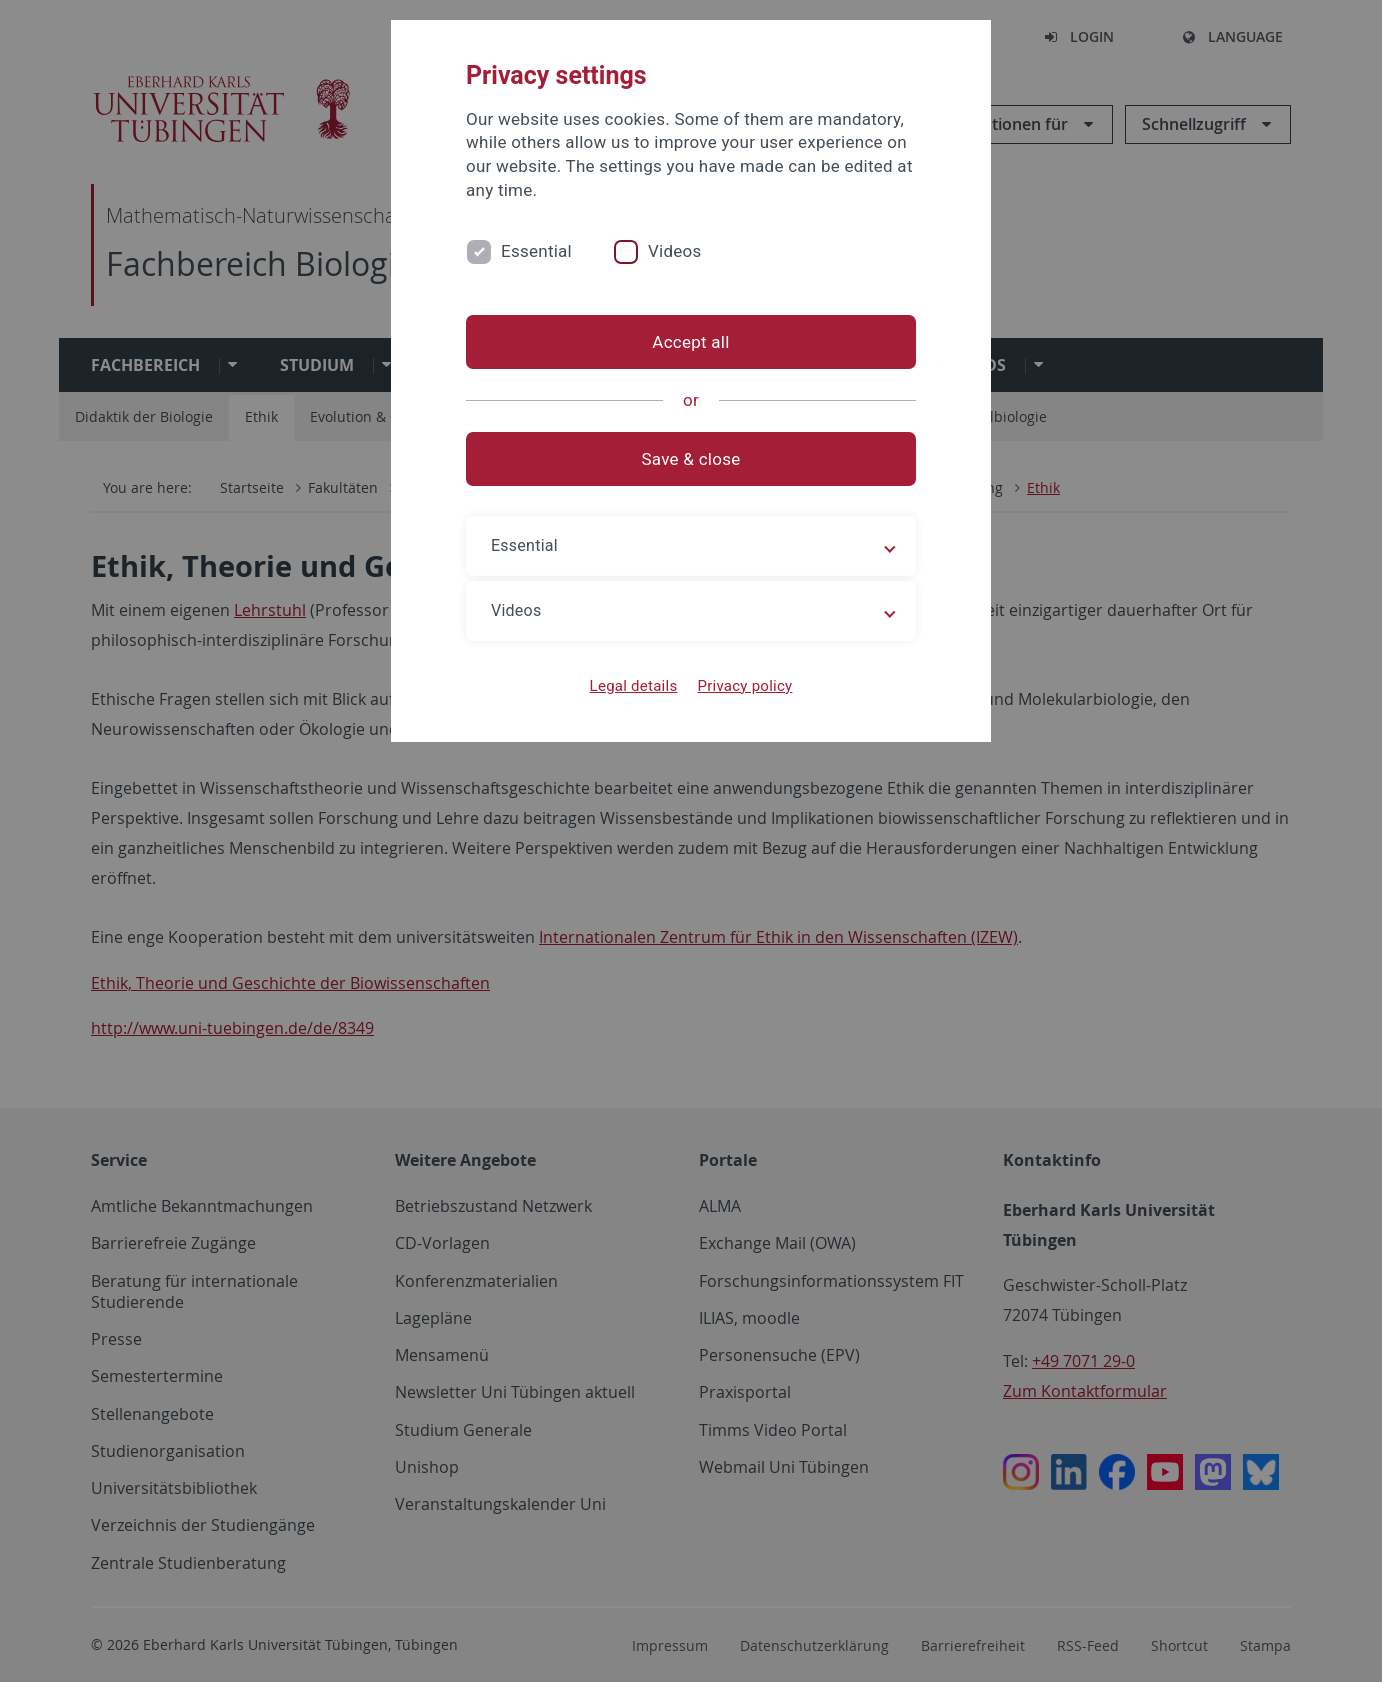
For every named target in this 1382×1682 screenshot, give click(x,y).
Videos (675, 251)
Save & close (691, 459)
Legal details (634, 686)
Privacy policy (744, 686)
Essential (536, 251)
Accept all (690, 342)
